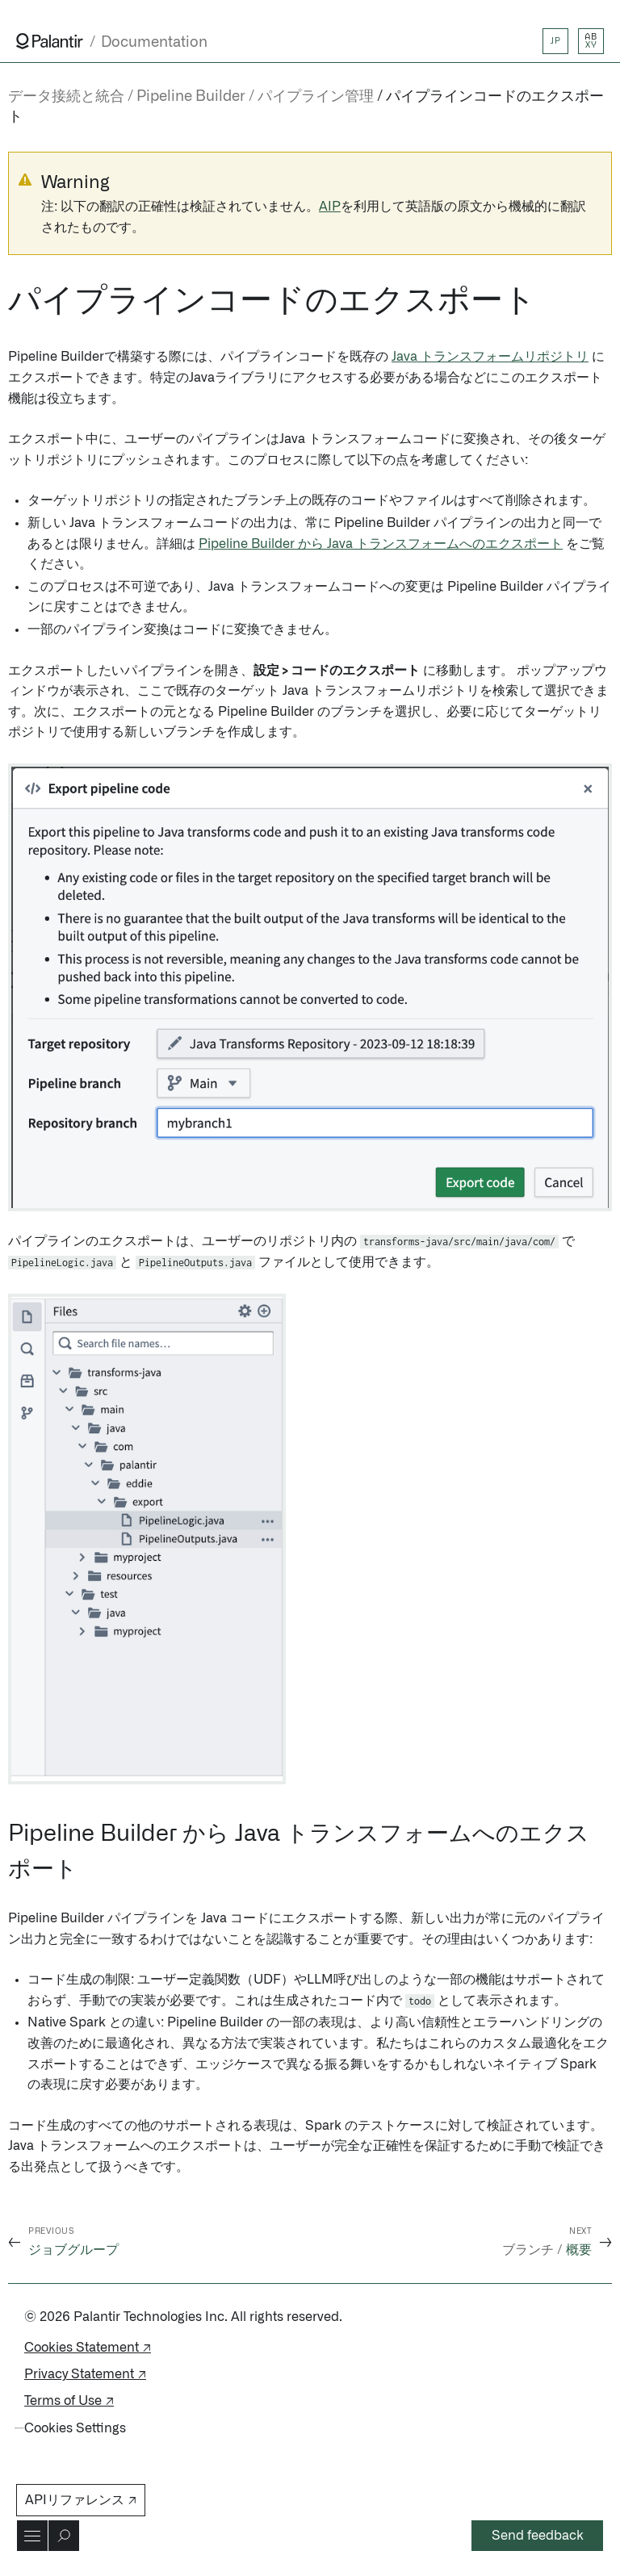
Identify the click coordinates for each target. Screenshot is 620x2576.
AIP (330, 206)
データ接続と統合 (66, 97)
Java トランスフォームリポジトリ (490, 356)
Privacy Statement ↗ (85, 2374)
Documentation (154, 42)
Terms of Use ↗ (69, 2400)
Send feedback (538, 2535)
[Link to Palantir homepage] (49, 41)
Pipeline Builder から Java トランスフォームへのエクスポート (381, 543)
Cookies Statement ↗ (87, 2347)
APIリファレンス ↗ (80, 2500)
